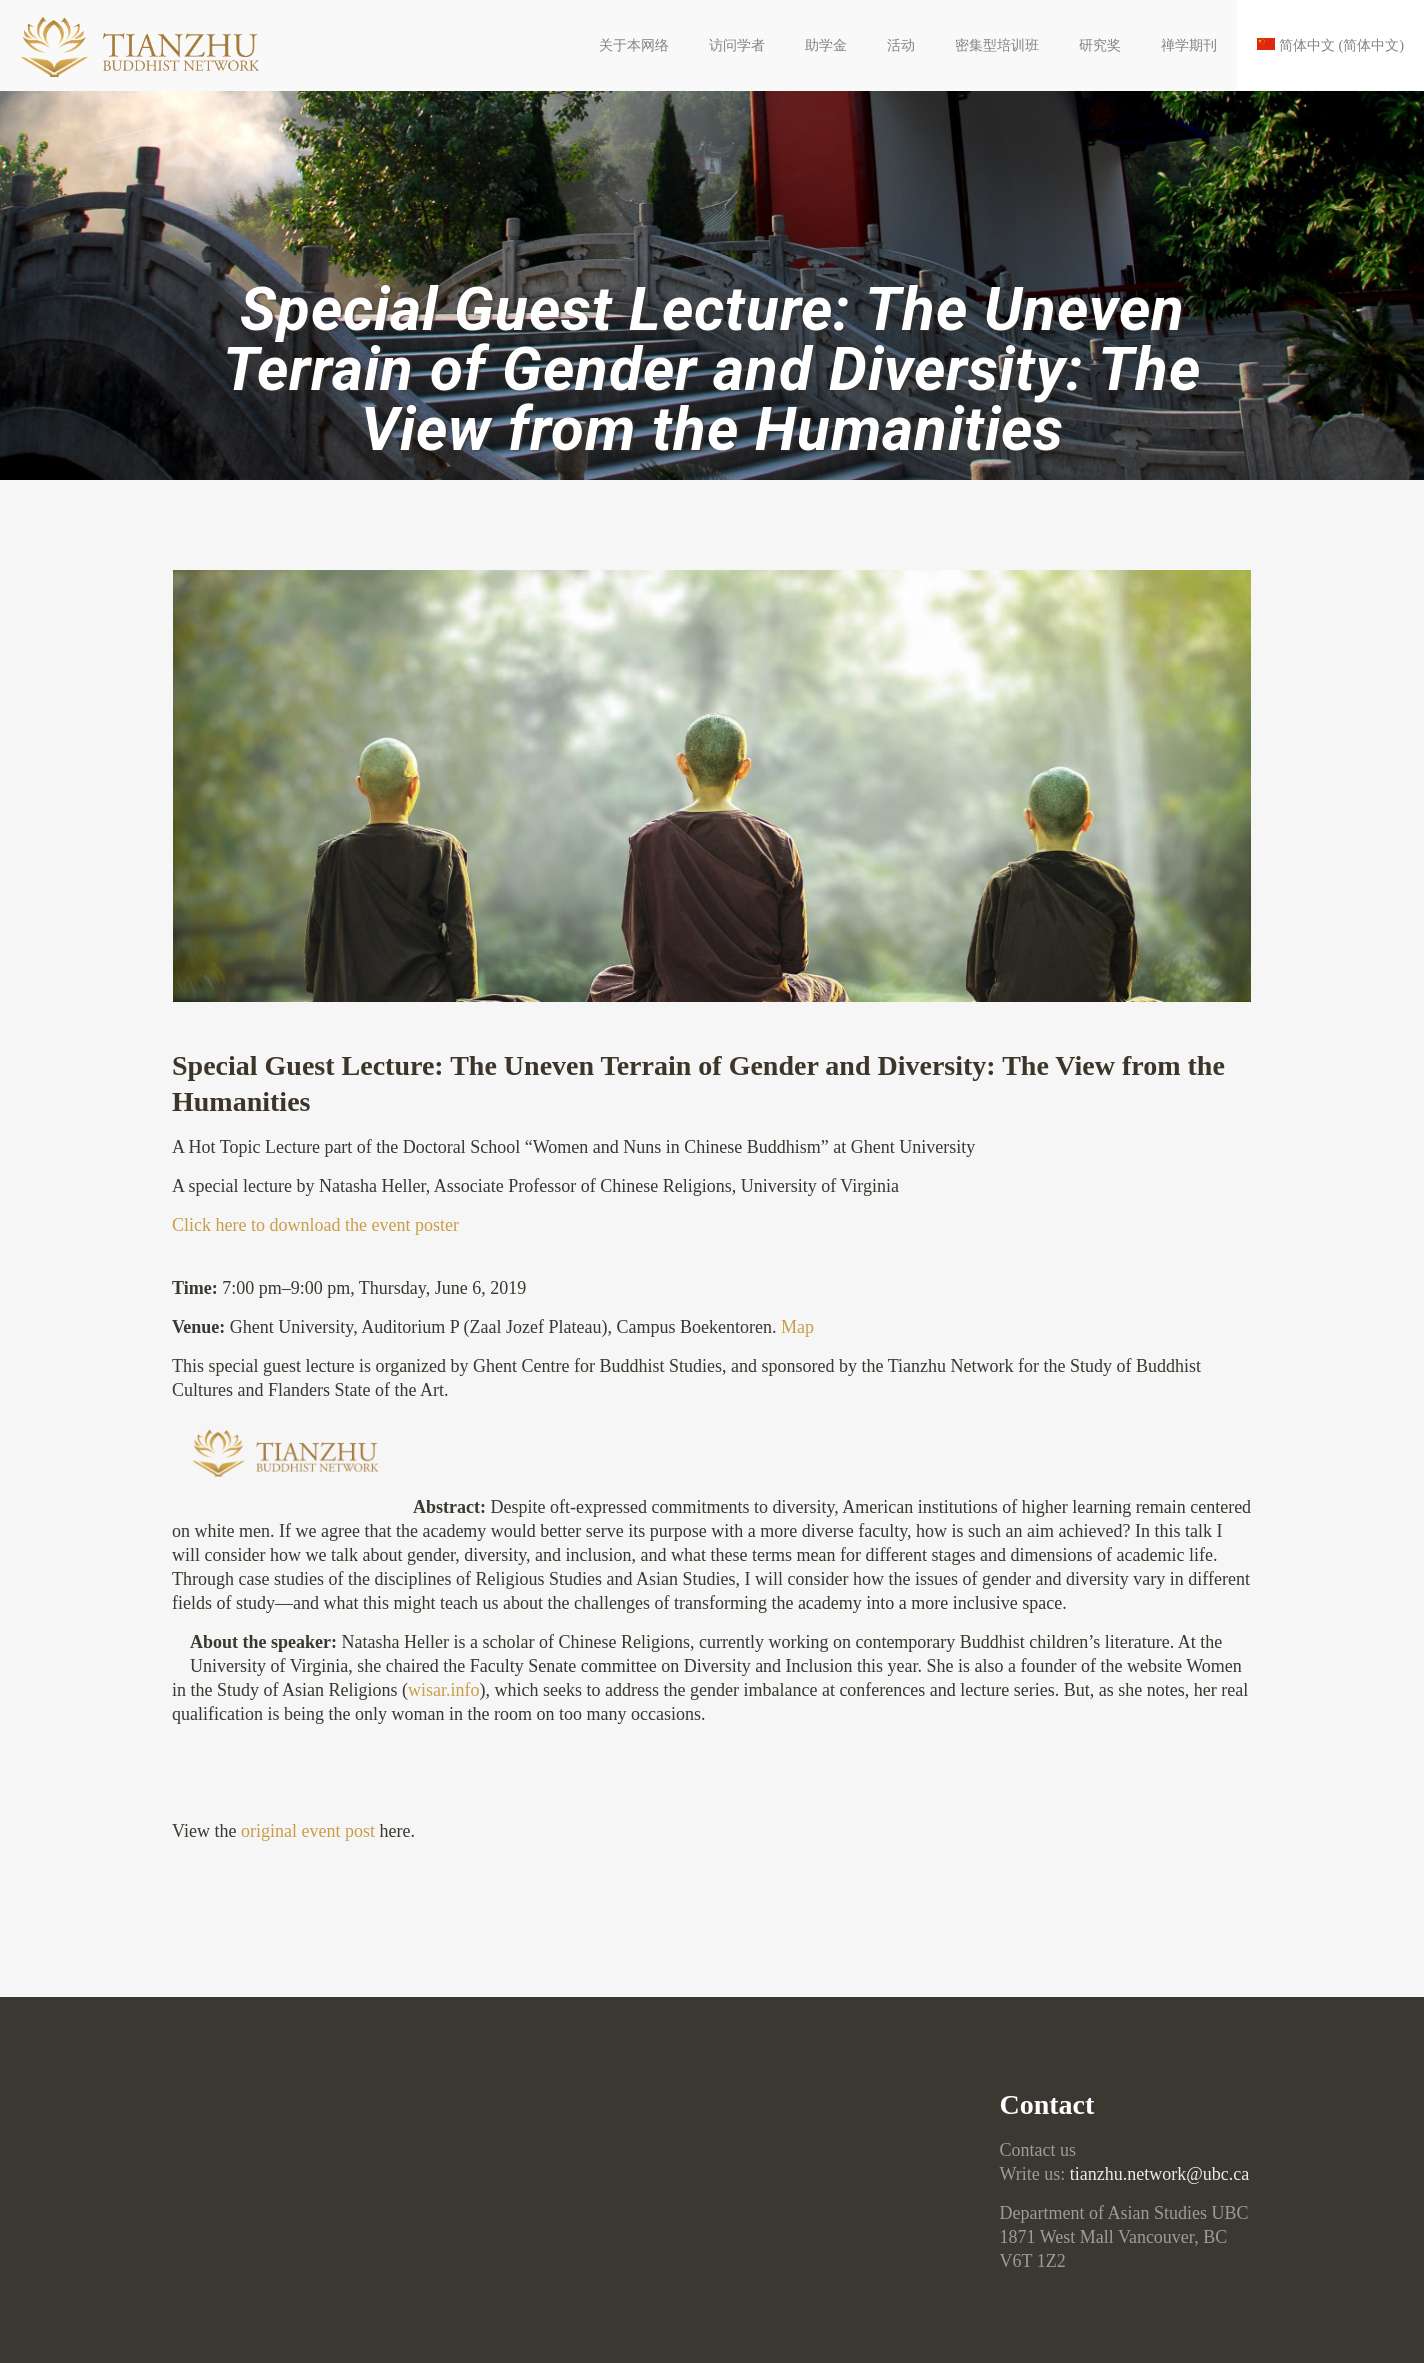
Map (797, 1327)
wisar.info (444, 1690)
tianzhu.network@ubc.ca (1160, 2174)
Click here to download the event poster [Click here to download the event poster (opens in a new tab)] (315, 1225)
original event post (308, 1831)
